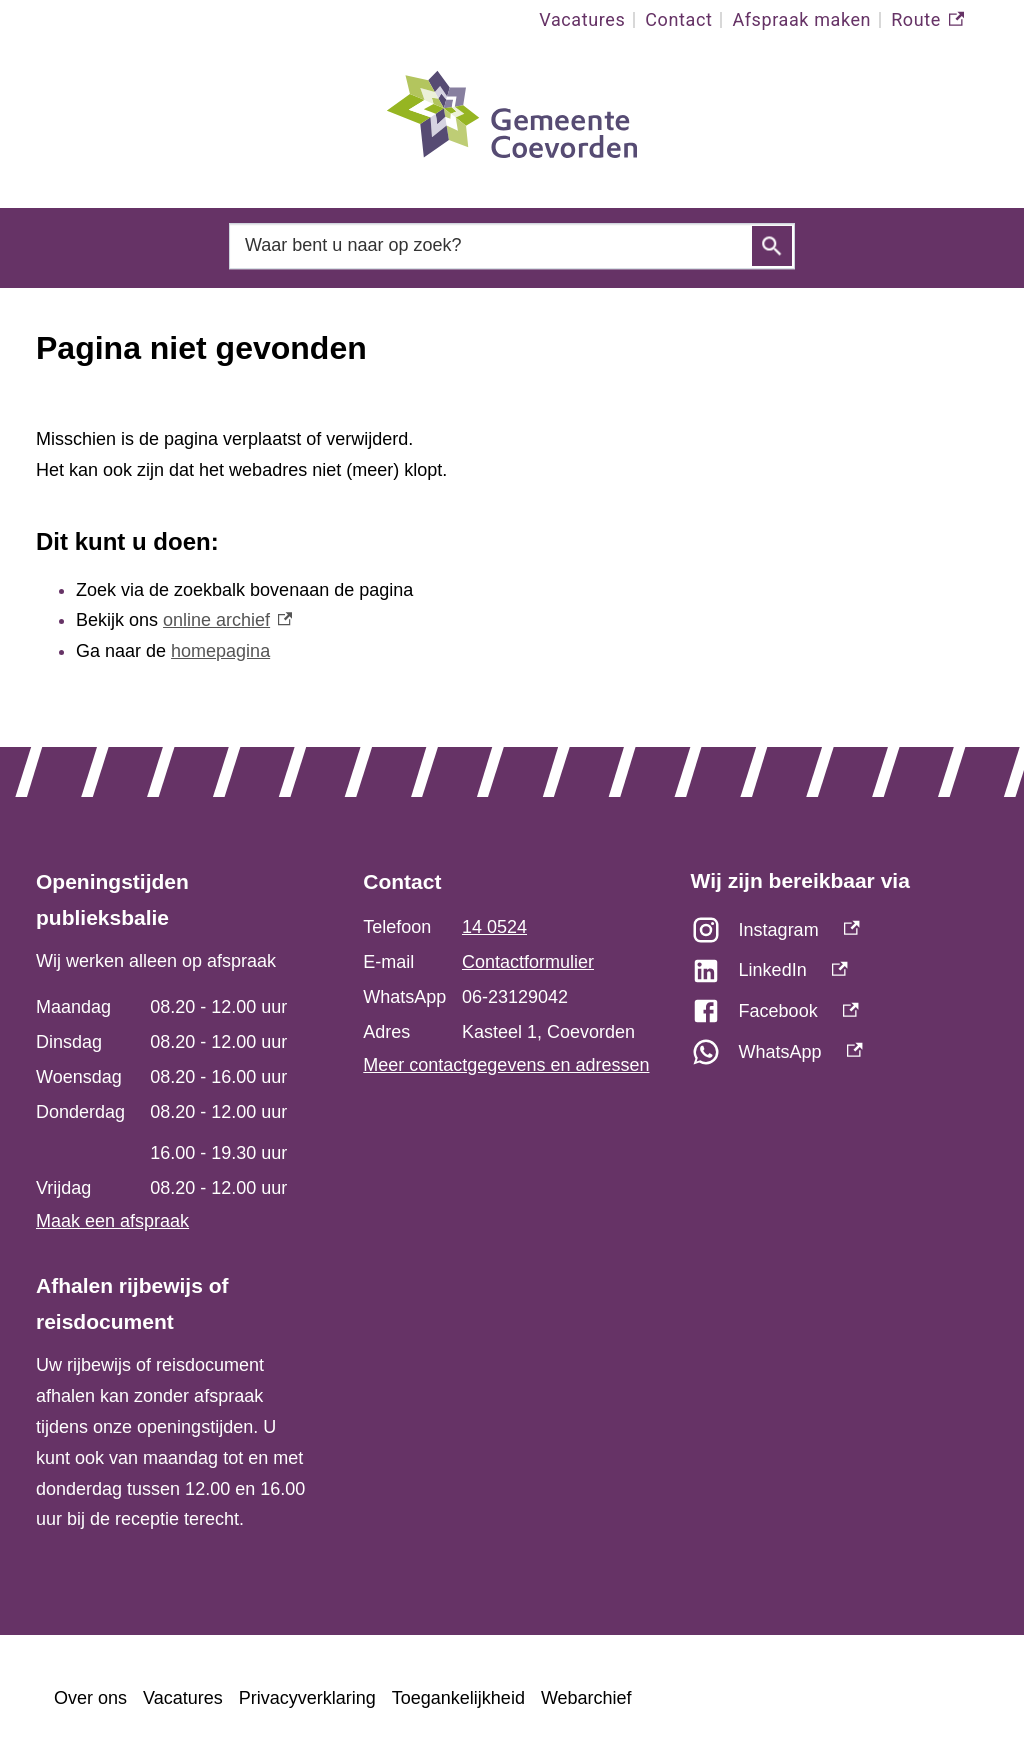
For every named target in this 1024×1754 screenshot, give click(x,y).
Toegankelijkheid (458, 1698)
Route (927, 20)
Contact (678, 19)
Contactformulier (528, 962)
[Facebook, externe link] (839, 1016)
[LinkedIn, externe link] (839, 975)
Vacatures (582, 19)
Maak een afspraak (112, 1221)
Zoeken (772, 246)
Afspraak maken (801, 19)
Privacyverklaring (307, 1698)
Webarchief (586, 1698)
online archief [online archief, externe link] (227, 620)
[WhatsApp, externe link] (839, 1057)
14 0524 (494, 927)
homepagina (220, 651)
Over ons (90, 1698)
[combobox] (512, 245)
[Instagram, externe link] (839, 935)
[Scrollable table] (174, 1098)
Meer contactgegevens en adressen (506, 1065)
